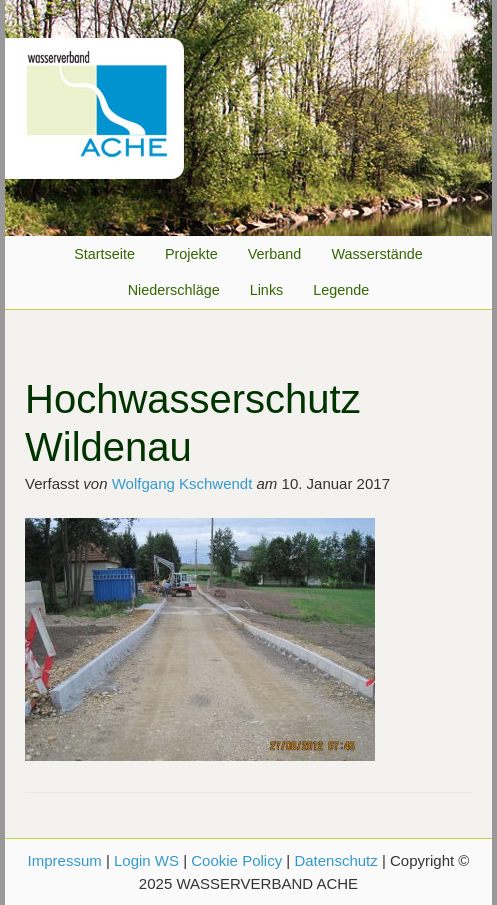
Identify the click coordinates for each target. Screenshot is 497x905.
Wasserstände (376, 254)
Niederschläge (174, 290)
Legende (341, 290)
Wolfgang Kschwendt (182, 483)
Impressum (65, 860)
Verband (275, 254)
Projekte (191, 254)
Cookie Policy (236, 860)
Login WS (146, 860)
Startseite (104, 254)
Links (267, 290)
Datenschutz (335, 860)
